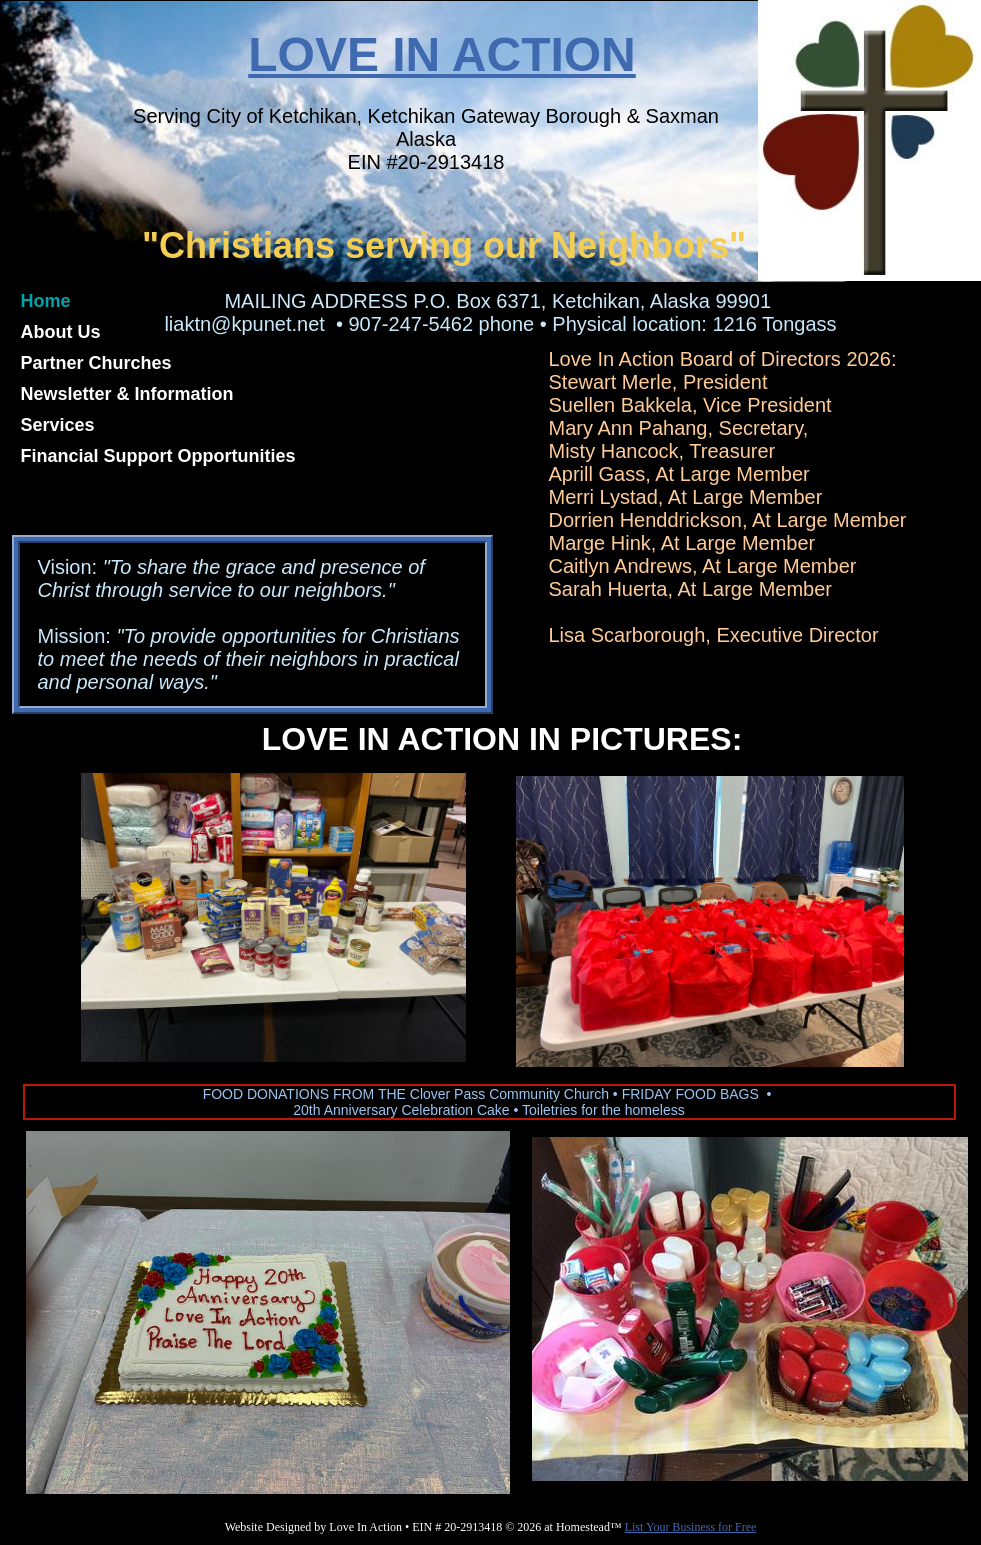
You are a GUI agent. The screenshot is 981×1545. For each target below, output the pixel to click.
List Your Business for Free (691, 1527)
